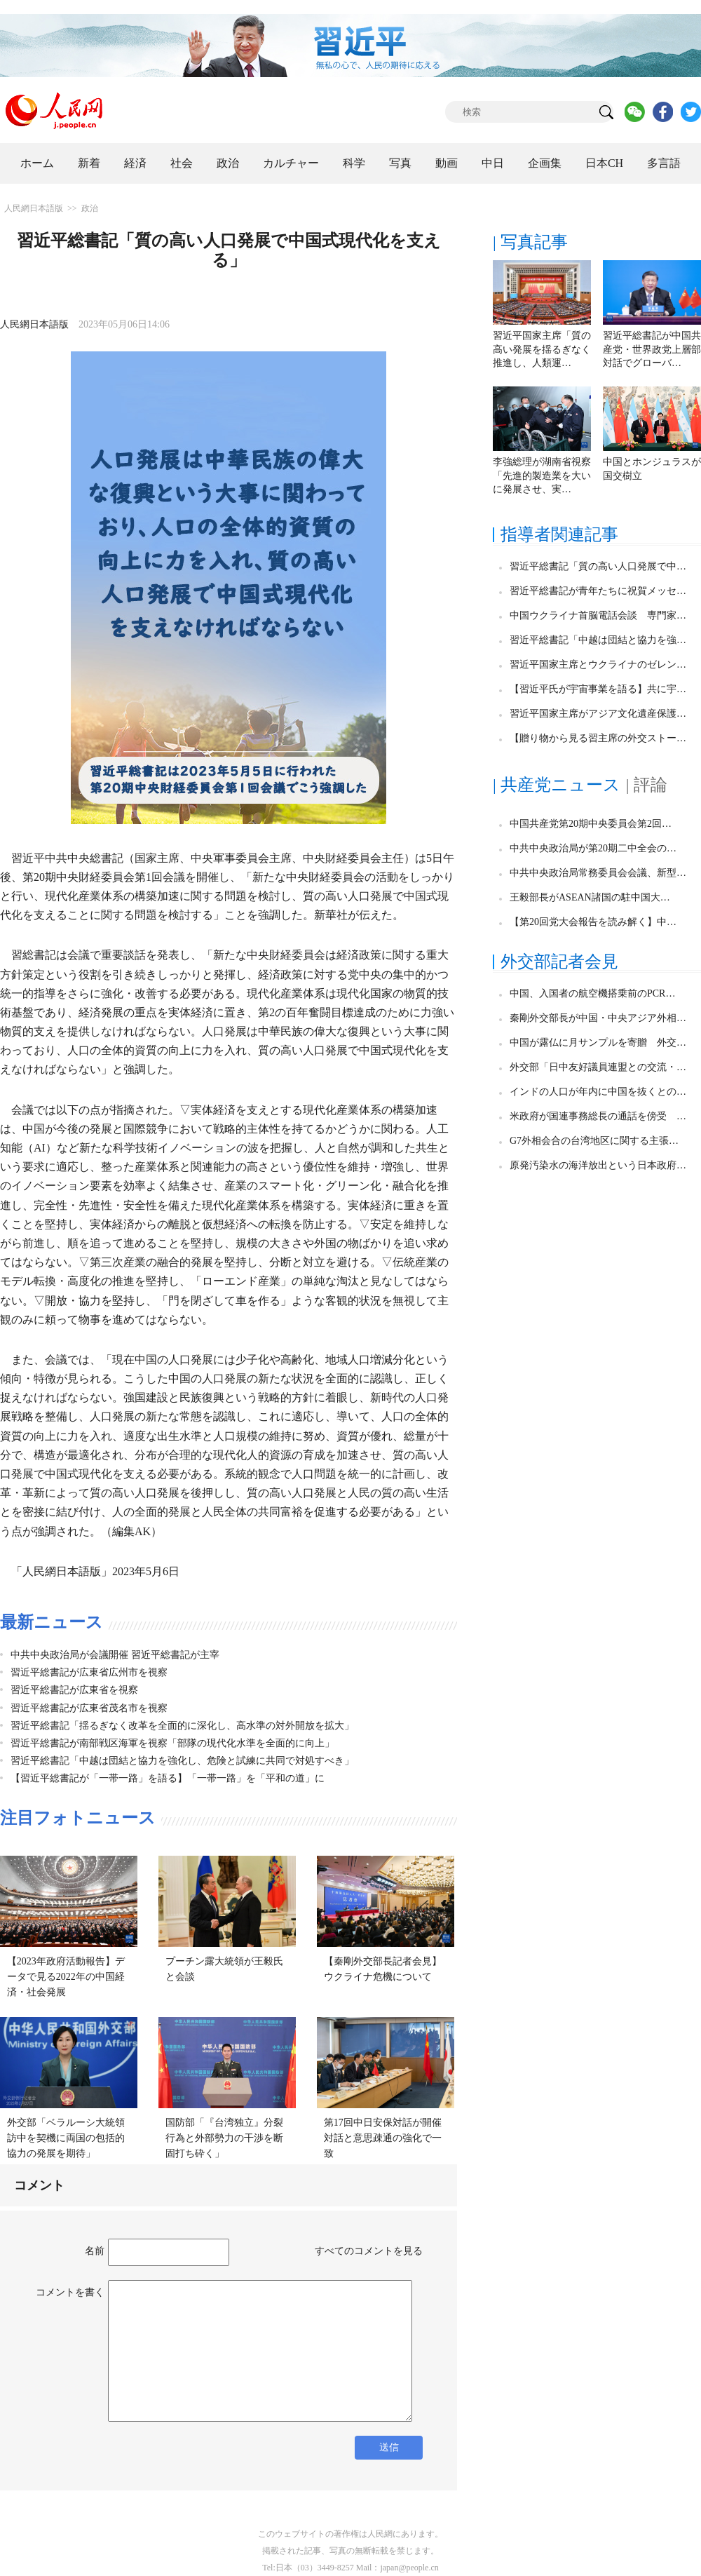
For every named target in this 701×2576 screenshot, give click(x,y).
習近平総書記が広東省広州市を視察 (89, 1672)
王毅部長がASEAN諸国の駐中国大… (590, 897)
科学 (354, 163)
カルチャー (291, 163)
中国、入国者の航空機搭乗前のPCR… (592, 993)
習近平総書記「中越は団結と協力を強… (598, 640)
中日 (493, 163)
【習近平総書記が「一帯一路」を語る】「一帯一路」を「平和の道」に (168, 1778)
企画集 (545, 163)
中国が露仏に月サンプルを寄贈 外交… (598, 1042)
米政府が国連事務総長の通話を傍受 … (598, 1116)
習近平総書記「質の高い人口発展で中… (598, 566)
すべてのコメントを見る (369, 2251)
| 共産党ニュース (556, 785)
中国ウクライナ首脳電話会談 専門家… (598, 615)
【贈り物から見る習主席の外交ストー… (598, 738)
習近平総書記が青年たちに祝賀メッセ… (598, 591)
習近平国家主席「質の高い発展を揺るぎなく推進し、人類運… (542, 349)
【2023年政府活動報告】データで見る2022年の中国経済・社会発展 (66, 1976)
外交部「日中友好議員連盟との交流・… (598, 1067)
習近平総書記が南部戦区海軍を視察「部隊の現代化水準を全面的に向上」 (172, 1743)
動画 (446, 163)
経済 (135, 163)
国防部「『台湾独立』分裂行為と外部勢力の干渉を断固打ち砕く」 (224, 2137)
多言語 (664, 163)
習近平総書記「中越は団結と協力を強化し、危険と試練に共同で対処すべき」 (182, 1760)
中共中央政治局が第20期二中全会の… (593, 848)
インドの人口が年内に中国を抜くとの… (598, 1091)
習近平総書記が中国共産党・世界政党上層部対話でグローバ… (652, 349)
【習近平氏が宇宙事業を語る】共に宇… (598, 689)
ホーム (37, 163)
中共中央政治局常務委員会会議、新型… (598, 873)
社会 (181, 163)
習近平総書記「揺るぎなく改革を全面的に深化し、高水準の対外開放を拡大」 (182, 1725)
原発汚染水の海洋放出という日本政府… (598, 1165)
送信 (389, 2447)
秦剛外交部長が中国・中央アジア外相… (598, 1018)
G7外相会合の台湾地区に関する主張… (594, 1140)
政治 (228, 163)
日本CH (604, 163)
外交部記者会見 (559, 961)
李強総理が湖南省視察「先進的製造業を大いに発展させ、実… (542, 475)
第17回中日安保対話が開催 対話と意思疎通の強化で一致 (387, 2137)
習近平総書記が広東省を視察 (74, 1690)
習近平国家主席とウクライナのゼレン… (598, 664)
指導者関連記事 (559, 534)
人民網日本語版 (33, 208)
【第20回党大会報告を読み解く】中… (593, 922)
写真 (400, 163)
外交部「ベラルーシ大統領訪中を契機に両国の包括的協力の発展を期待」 (66, 2137)
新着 (89, 163)
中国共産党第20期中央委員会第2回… (591, 823)
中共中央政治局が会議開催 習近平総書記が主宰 (115, 1655)
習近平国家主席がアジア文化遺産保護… (598, 713)
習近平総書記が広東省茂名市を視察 (89, 1708)
